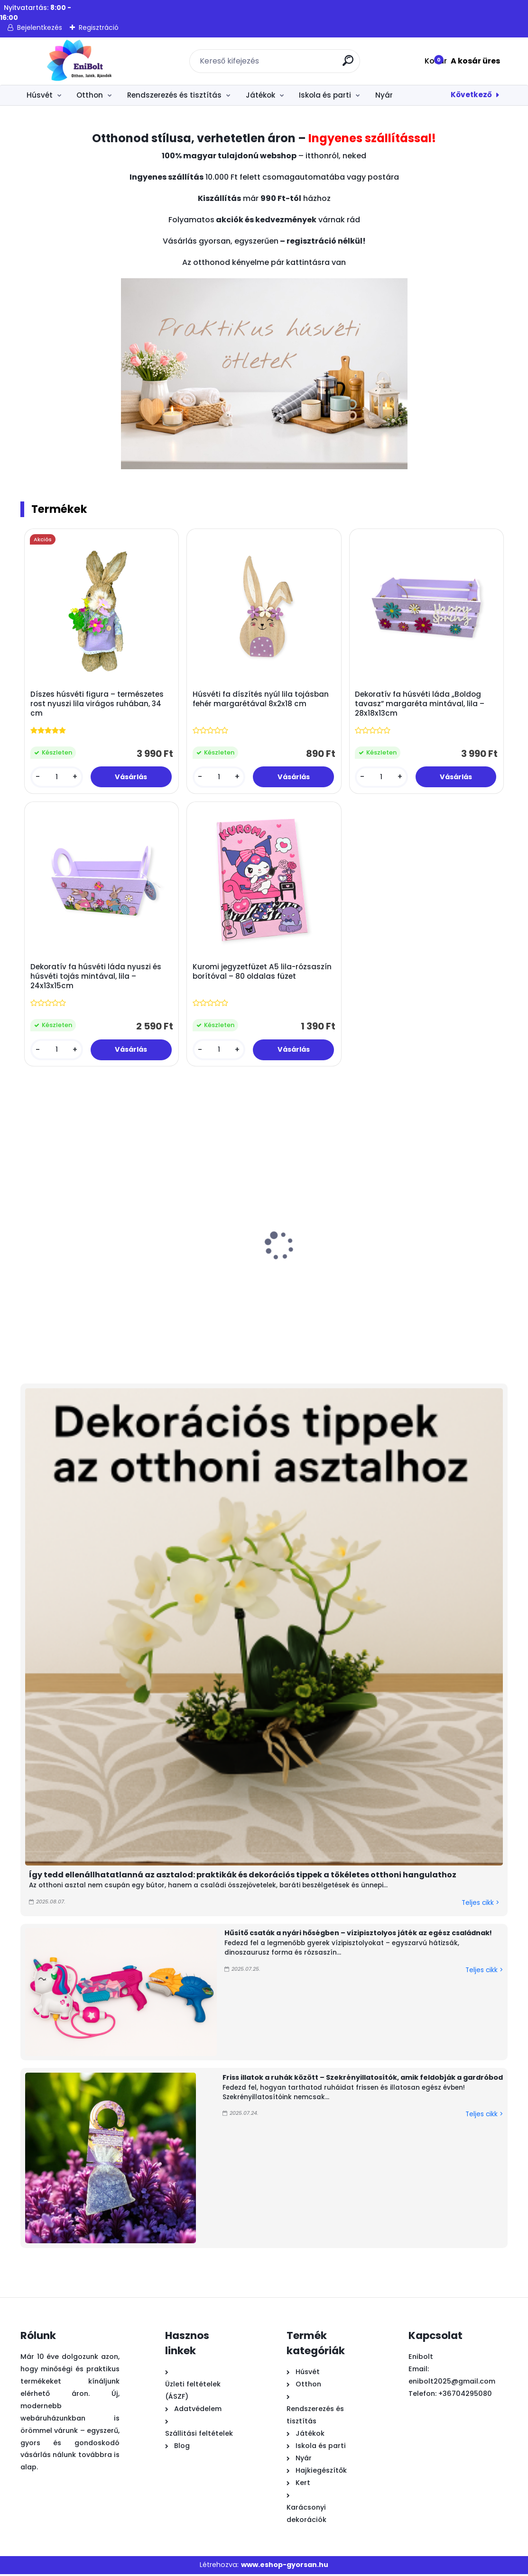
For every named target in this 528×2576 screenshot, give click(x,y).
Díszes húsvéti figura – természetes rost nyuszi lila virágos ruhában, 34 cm (97, 704)
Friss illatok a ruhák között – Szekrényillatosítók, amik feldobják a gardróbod (362, 2079)
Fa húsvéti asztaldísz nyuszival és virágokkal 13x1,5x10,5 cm (175, 1282)
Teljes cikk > (480, 1904)
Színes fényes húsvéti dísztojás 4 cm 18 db (385, 1277)
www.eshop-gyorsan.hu (284, 2567)
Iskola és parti (325, 95)
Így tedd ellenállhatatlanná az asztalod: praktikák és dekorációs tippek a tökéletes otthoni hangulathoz (242, 1877)
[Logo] (78, 61)
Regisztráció (99, 27)
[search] (348, 64)
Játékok (260, 95)
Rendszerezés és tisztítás (174, 95)
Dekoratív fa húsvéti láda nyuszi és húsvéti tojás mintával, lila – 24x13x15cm (96, 978)
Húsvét (40, 95)
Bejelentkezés (39, 27)
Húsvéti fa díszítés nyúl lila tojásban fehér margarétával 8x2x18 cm (261, 699)
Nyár (384, 95)
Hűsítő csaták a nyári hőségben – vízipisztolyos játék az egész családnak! (358, 1935)
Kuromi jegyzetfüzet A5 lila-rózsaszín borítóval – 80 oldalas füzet (262, 973)
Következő (471, 95)
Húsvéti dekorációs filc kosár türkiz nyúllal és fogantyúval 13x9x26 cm (71, 1282)
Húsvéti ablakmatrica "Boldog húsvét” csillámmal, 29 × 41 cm (281, 1282)
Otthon (89, 95)
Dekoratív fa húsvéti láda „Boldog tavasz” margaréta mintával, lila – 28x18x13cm (420, 704)
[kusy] (57, 777)
